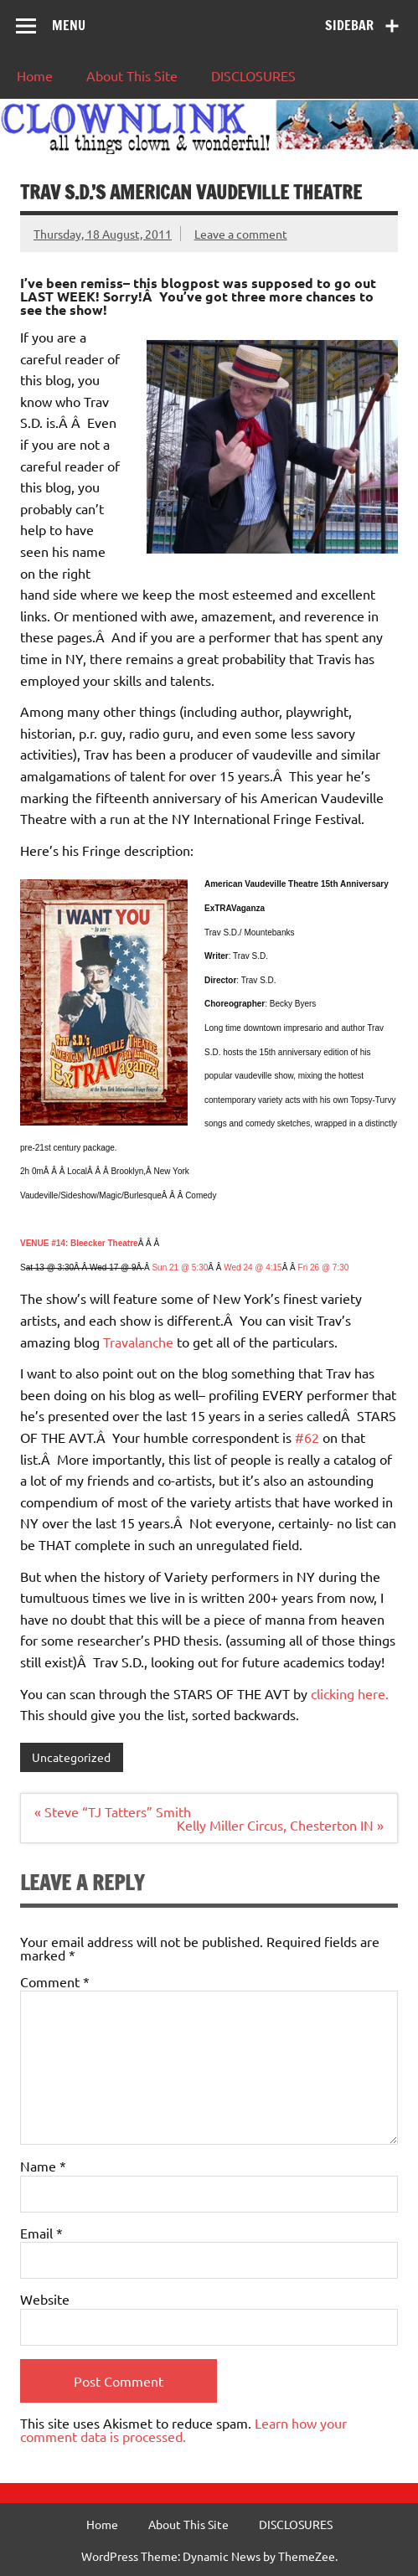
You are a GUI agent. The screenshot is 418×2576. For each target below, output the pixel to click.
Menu (68, 25)
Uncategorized (71, 1757)
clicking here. (348, 1693)
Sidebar (349, 25)
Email (41, 2232)
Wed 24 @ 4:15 (252, 1267)
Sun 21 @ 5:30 (180, 1267)
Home (35, 75)
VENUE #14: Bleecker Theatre (79, 1243)
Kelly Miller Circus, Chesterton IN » (280, 1824)
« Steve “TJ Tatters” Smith (112, 1811)
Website (45, 2299)
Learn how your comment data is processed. (183, 2429)
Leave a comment (240, 233)
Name (43, 2165)
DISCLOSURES (253, 75)
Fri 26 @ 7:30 (323, 1267)
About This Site (132, 75)
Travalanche (136, 1341)
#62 (309, 1437)
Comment (55, 1981)
